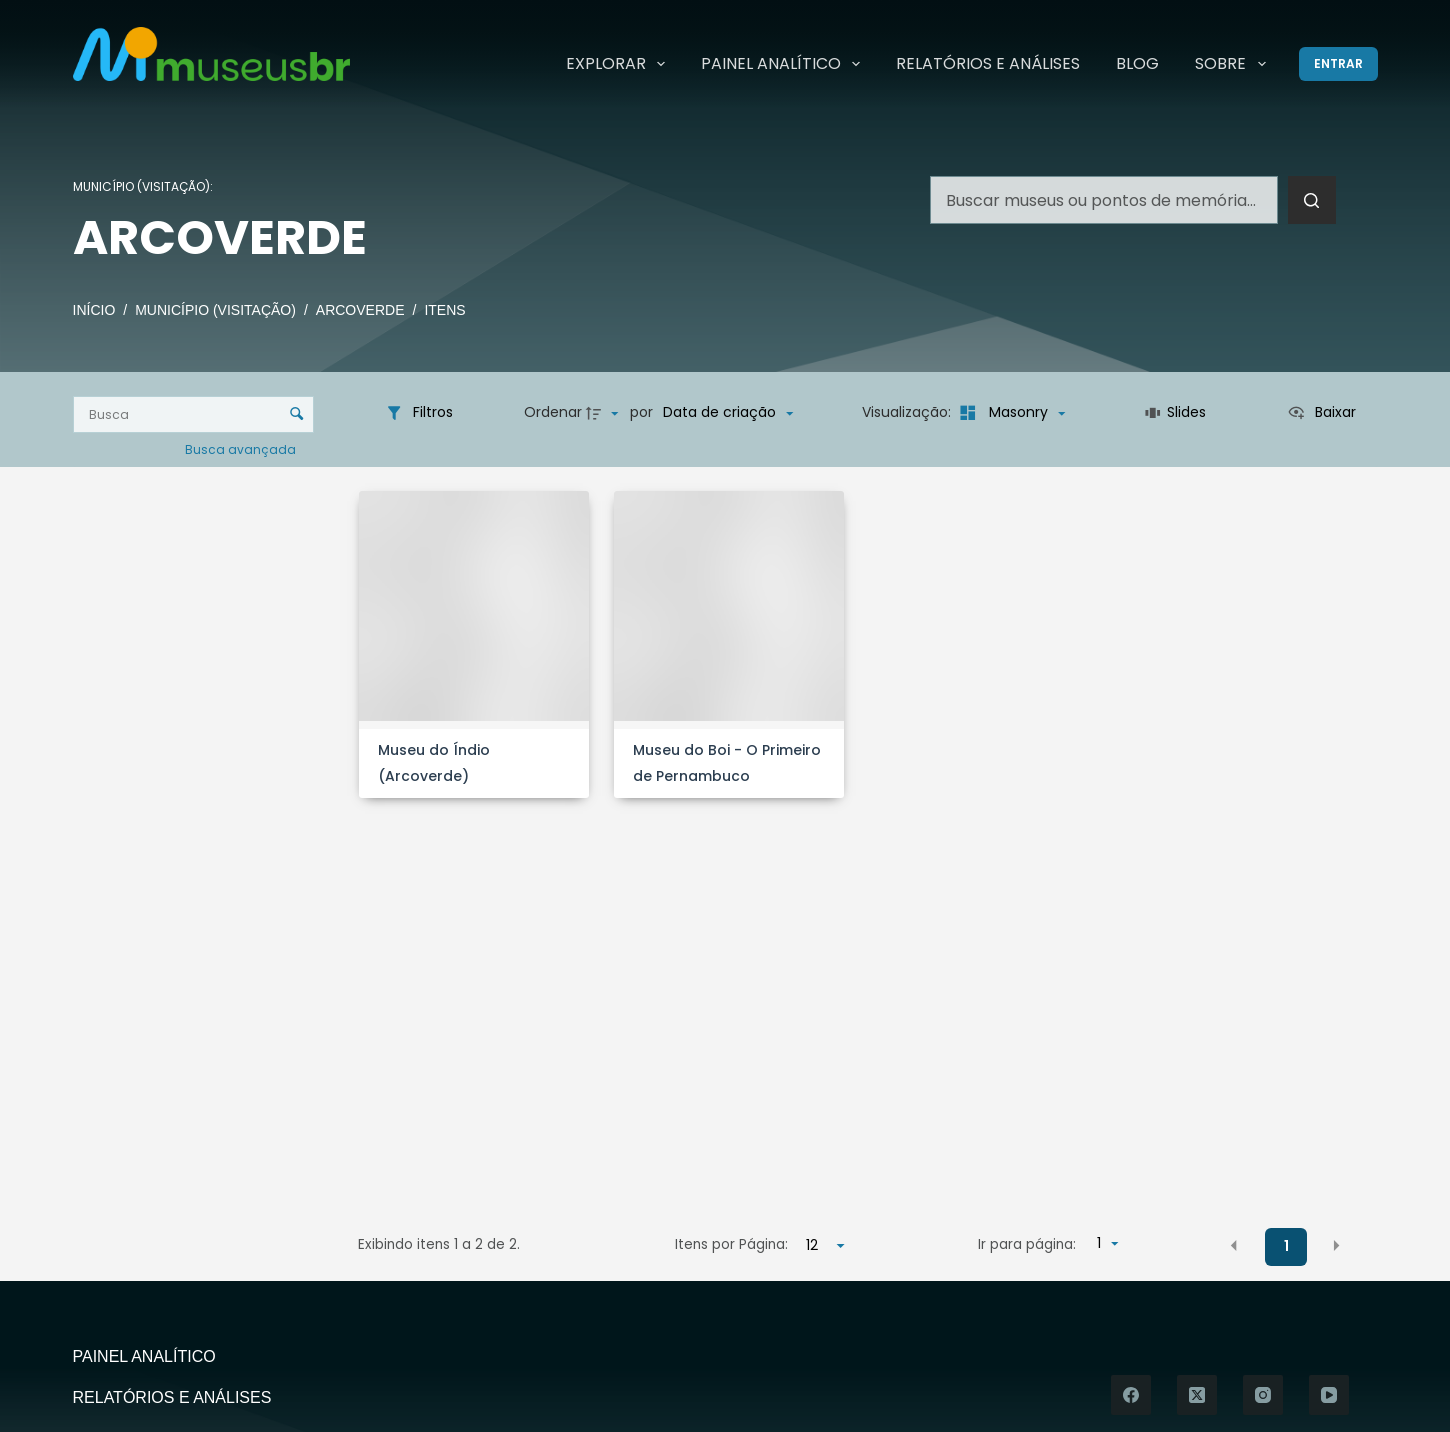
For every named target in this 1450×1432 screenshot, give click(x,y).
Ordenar (553, 412)
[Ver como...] (1321, 413)
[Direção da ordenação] (605, 413)
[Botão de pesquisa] (1312, 200)
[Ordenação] (728, 413)
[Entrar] (1338, 64)
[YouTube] (1329, 1395)
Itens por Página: (731, 1244)
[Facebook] (1131, 1395)
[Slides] (1175, 413)
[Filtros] (419, 413)
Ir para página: (1027, 1244)
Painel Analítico (784, 64)
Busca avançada (242, 448)
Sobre (1234, 64)
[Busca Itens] (194, 414)
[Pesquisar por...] (1104, 200)
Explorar (619, 64)
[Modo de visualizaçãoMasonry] (1009, 413)
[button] (1234, 1246)
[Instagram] (1263, 1395)
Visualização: (908, 412)
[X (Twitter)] (1197, 1395)
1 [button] (1286, 1246)
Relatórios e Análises (988, 63)
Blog (1137, 63)
